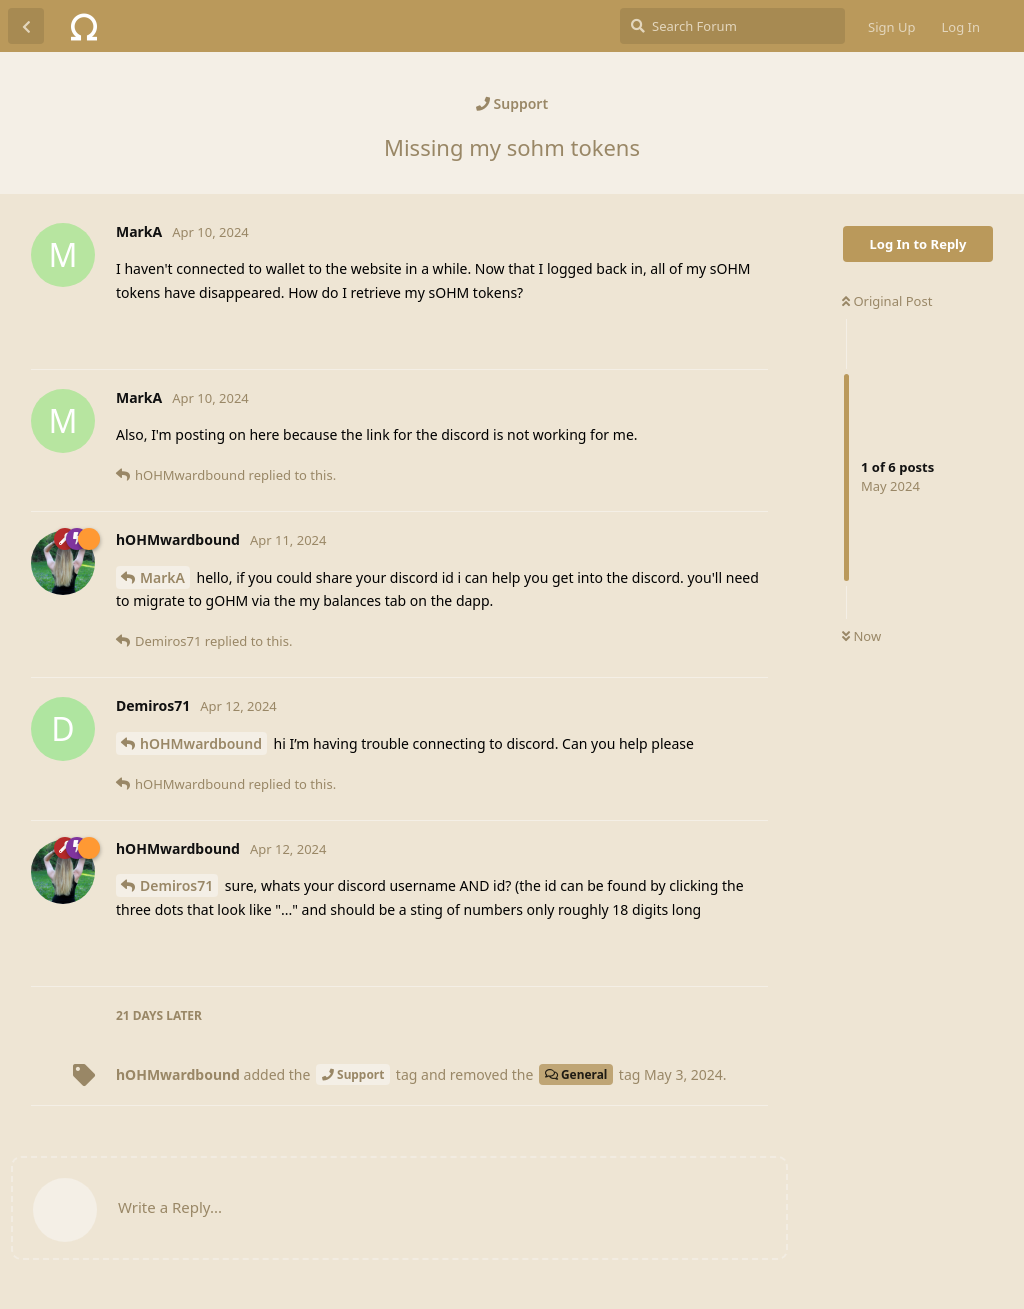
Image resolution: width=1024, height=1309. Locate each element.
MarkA (162, 577)
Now (861, 636)
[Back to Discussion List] (26, 26)
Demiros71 (176, 885)
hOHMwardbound (201, 743)
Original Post (887, 301)
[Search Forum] (732, 26)
